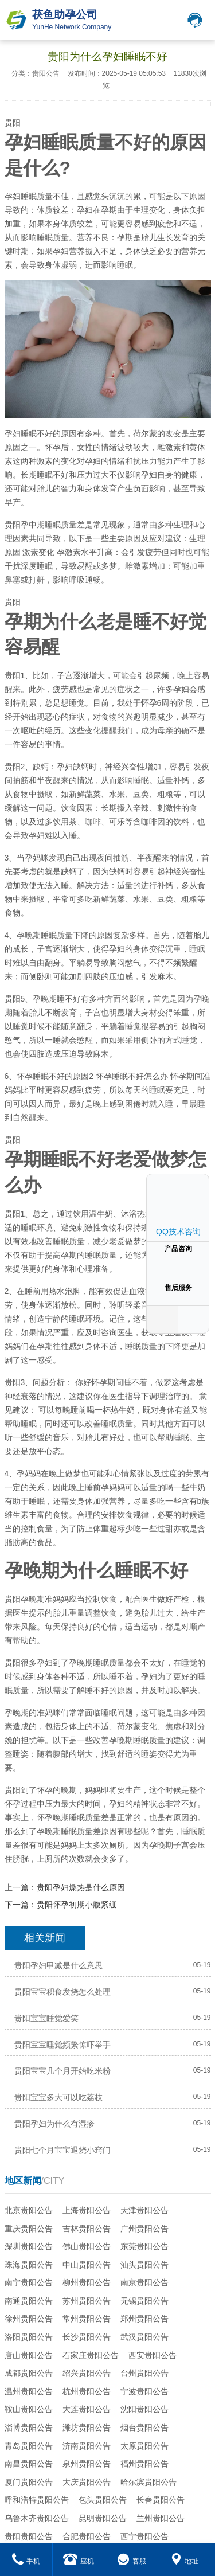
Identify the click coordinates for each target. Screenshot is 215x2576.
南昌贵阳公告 (29, 2463)
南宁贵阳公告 (29, 2282)
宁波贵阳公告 (144, 2391)
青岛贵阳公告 (29, 2445)
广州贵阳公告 (144, 2228)
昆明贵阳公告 (103, 2518)
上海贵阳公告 (86, 2210)
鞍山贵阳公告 (29, 2409)
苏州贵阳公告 (86, 2300)
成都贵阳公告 (29, 2373)
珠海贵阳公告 (29, 2264)
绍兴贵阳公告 (86, 2373)
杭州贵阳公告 (86, 2391)
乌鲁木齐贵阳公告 (37, 2518)
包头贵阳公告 (103, 2499)
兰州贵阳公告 (160, 2518)
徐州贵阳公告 (29, 2318)
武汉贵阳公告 (144, 2337)
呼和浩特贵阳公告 (37, 2499)
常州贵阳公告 (86, 2318)
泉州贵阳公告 (86, 2463)
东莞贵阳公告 (144, 2246)
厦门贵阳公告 (29, 2482)
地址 (184, 2561)
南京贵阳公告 (144, 2282)
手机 (26, 2561)
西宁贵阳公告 (144, 2536)
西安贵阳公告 (152, 2355)
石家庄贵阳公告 (90, 2355)
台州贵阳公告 (144, 2373)
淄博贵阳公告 (29, 2427)
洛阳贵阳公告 (29, 2337)
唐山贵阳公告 (29, 2355)
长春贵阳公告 (160, 2499)
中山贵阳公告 (86, 2264)
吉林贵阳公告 (86, 2228)
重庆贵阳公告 (29, 2228)
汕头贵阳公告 (144, 2264)
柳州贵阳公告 (86, 2282)
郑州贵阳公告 (144, 2318)
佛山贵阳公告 (86, 2246)
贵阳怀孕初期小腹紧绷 (77, 1904)
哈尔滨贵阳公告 (148, 2482)
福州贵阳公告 (144, 2463)
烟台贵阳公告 (144, 2427)
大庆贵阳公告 (86, 2482)
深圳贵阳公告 (29, 2246)
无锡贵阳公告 (144, 2300)
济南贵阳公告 (86, 2445)
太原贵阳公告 (144, 2445)
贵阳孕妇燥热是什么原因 (81, 1887)
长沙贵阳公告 (86, 2337)
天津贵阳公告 (144, 2210)
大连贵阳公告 (86, 2409)
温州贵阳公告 (29, 2391)
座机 (78, 2561)
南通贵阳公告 (29, 2300)
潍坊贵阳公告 (86, 2427)
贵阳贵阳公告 (29, 2536)
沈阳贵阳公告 (144, 2409)
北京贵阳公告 (29, 2210)
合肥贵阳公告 (86, 2536)
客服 (131, 2561)
